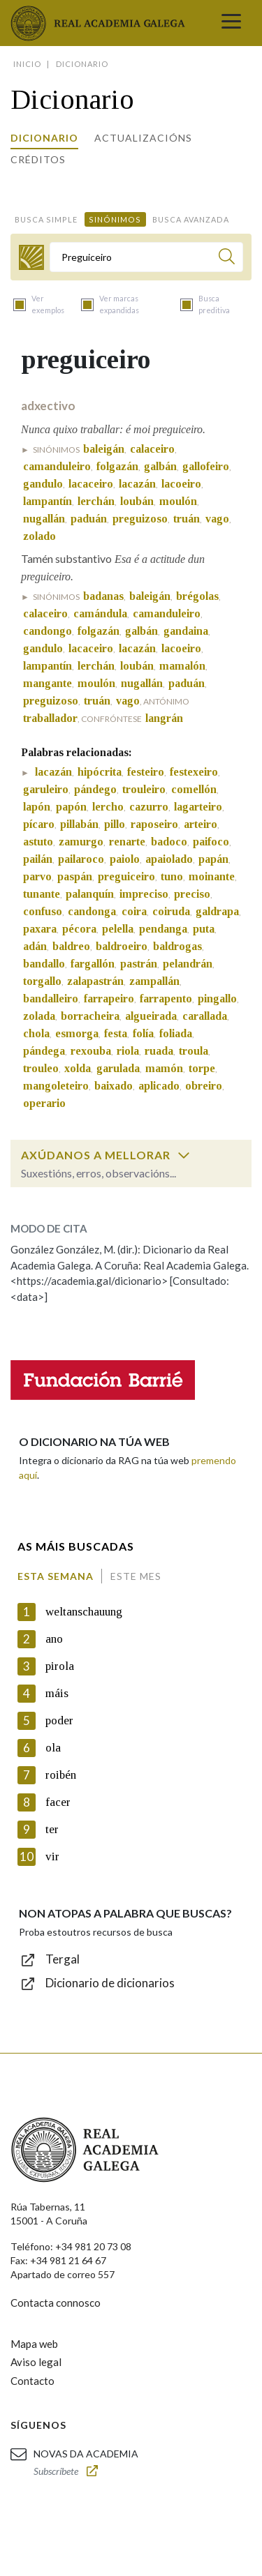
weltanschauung (83, 1611)
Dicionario (44, 138)
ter (52, 1829)
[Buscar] (227, 258)
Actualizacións (143, 138)
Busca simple (46, 219)
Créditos (38, 159)
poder (59, 1720)
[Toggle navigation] (231, 23)
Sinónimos (115, 219)
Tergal (62, 1959)
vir (52, 1856)
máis (56, 1693)
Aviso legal (35, 2362)
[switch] (183, 1155)
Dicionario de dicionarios (110, 1982)
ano (54, 1638)
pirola (59, 1666)
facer (58, 1802)
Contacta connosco (55, 2302)
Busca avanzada (190, 219)
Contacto (32, 2380)
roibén (60, 1775)
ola (53, 1747)
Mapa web (34, 2343)
